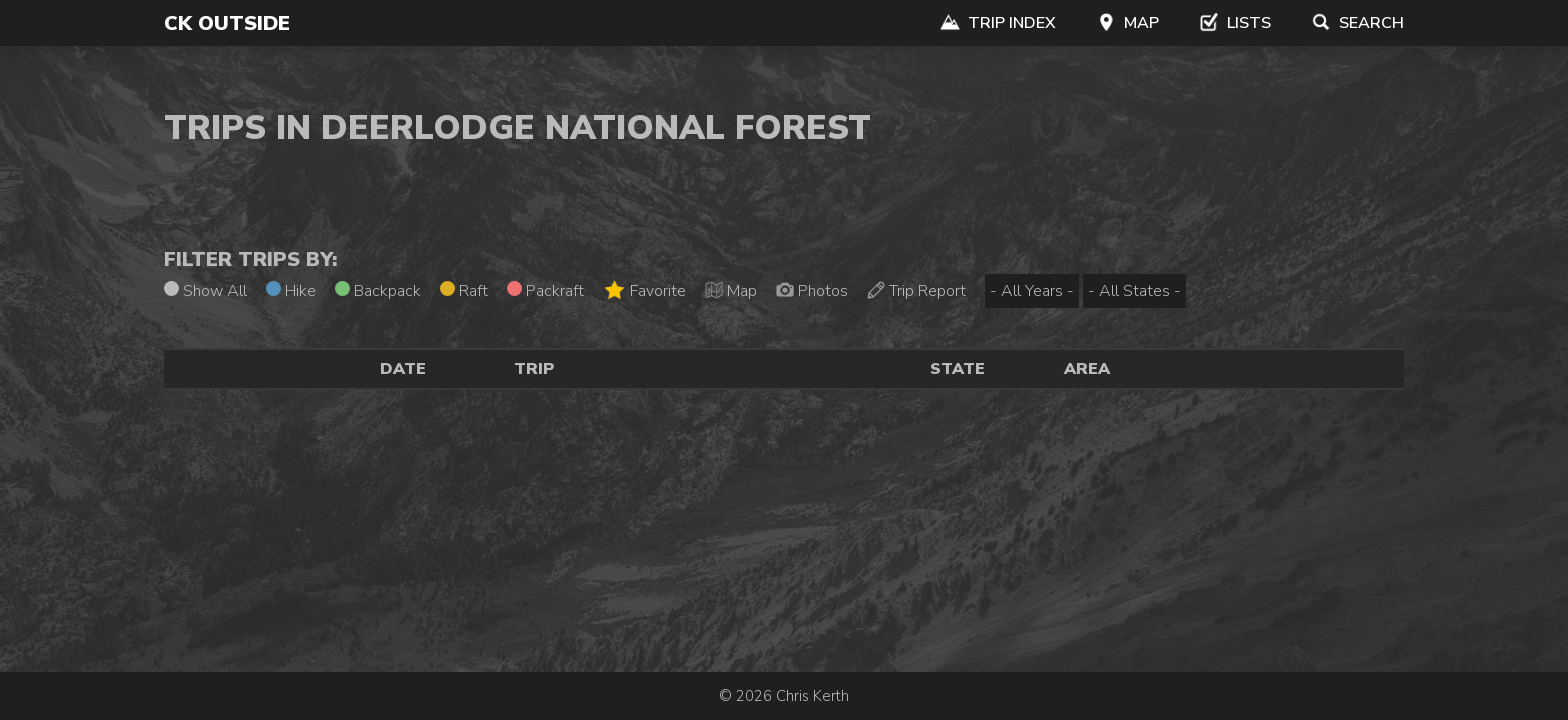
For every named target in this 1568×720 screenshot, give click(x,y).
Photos (812, 291)
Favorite (644, 290)
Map (1127, 23)
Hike (291, 291)
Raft (464, 291)
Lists (1235, 23)
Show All (205, 291)
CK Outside (227, 23)
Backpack (378, 291)
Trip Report (916, 291)
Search (1357, 23)
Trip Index (998, 23)
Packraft (545, 291)
